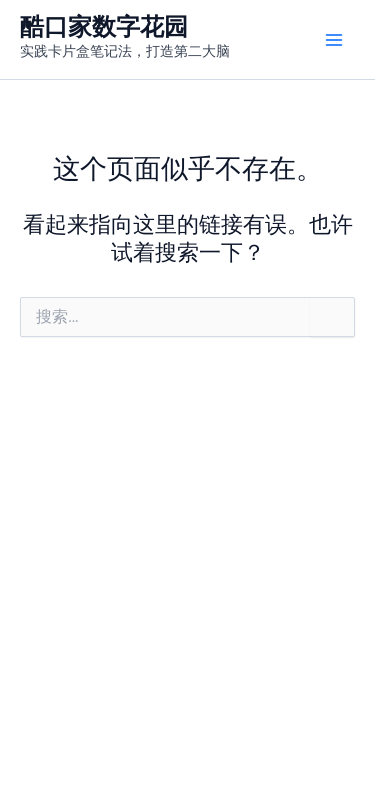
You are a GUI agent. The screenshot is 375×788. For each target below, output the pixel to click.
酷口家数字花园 (104, 27)
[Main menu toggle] (334, 40)
